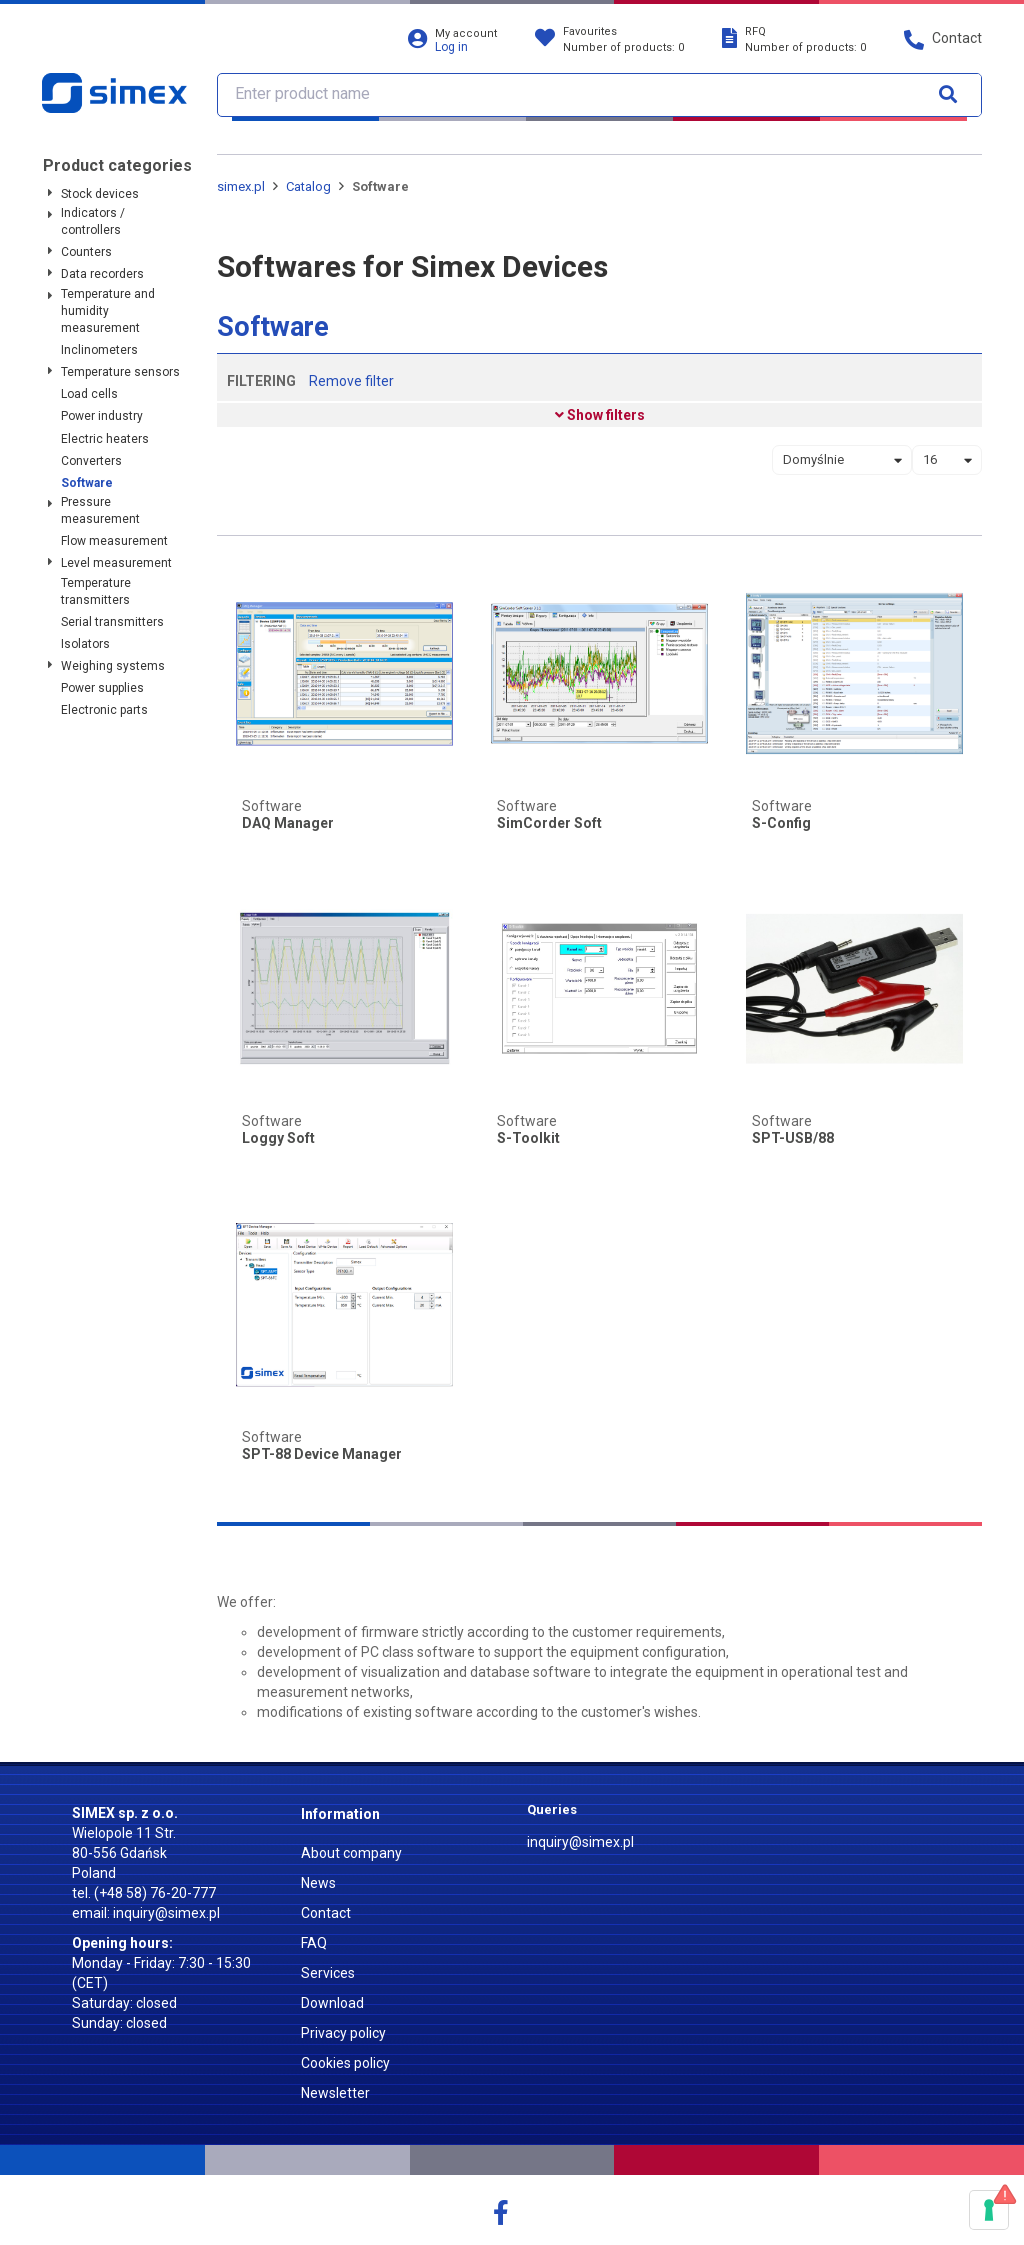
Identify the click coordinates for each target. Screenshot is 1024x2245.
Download (332, 2003)
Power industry (102, 416)
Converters (91, 461)
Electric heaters (105, 439)
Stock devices (100, 194)
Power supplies (102, 688)
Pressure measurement (100, 510)
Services (328, 1973)
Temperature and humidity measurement (108, 311)
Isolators (85, 644)
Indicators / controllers (93, 221)
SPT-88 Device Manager (322, 1454)
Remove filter (351, 381)
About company (351, 1853)
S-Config (781, 823)
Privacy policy (343, 2033)
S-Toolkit (528, 1138)
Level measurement (116, 563)
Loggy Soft (278, 1138)
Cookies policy (345, 2063)
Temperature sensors (120, 372)
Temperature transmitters (96, 591)
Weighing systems (113, 666)
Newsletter (335, 2093)
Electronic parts (104, 710)
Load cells (89, 394)
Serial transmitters (112, 622)
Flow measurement (114, 541)
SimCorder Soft (549, 823)
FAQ (314, 1943)
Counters (86, 252)
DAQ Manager (288, 823)
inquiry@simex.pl (166, 1913)
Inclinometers (99, 350)
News (318, 1883)
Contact (326, 1913)
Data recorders (102, 274)
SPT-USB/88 (793, 1138)
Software (87, 483)
